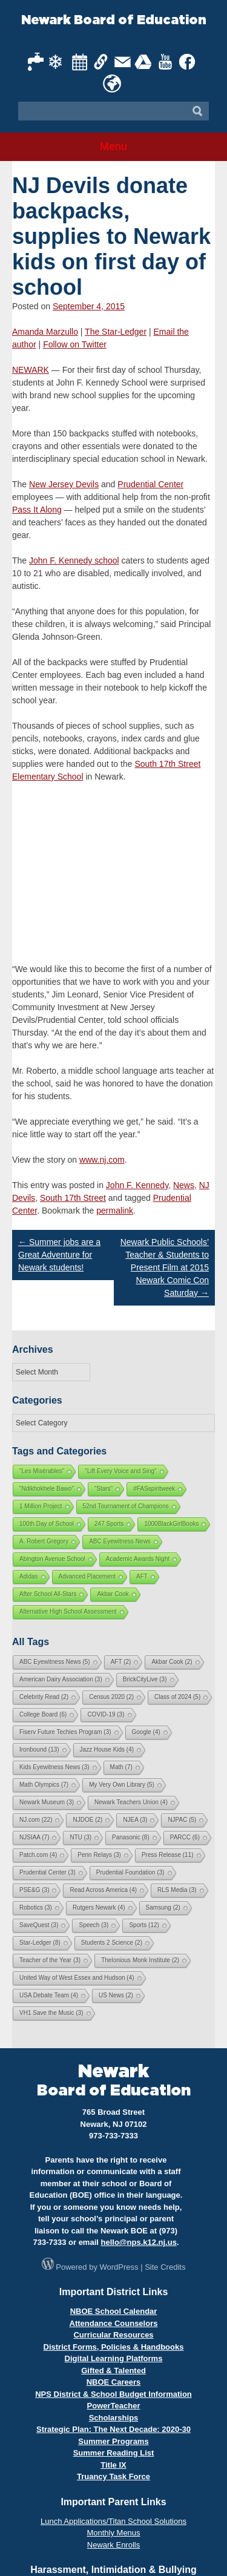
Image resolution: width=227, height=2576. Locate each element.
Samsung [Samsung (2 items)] (163, 1907)
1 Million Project (40, 1506)
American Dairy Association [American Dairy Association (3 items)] (60, 1679)
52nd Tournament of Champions (126, 1506)
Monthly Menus (113, 2532)
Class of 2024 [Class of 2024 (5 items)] (177, 1697)
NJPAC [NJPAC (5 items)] (182, 1819)
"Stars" (103, 1488)
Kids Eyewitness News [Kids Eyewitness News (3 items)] (54, 1767)
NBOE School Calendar (113, 2311)
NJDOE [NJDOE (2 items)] (87, 1819)
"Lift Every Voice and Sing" (120, 1471)
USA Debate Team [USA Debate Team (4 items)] (48, 1995)
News (183, 1185)
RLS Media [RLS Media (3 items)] (176, 1890)
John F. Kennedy (137, 1185)
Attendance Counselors (114, 2323)
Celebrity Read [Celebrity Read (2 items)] (43, 1697)
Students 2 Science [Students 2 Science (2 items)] (111, 1942)
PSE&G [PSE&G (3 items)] (34, 1890)
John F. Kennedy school (74, 560)
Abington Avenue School (52, 1559)
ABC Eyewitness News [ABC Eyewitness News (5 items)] (54, 1661)
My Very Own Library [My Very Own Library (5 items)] (121, 1784)
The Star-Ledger (115, 332)
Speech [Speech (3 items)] (93, 1925)
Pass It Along (37, 509)
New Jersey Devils (64, 484)
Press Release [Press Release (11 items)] (168, 1855)
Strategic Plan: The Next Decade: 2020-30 (113, 2429)
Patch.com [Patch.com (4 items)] (38, 1855)
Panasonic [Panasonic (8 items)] (131, 1837)
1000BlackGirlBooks (171, 1523)
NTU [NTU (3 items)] (80, 1837)
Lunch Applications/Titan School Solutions (113, 2521)
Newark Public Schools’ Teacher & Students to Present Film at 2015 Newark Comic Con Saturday (164, 1267)
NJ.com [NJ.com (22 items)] (35, 1819)
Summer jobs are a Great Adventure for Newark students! (59, 1254)
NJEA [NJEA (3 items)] (135, 1819)
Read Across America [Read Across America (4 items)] (103, 1890)
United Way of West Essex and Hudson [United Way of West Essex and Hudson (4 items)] (76, 1977)
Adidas (28, 1576)
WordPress (119, 2267)
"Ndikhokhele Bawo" (46, 1488)
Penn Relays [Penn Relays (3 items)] (99, 1855)
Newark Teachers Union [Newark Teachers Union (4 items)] (131, 1802)
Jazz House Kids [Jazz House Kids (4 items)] (107, 1749)
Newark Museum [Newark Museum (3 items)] (46, 1802)
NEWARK (30, 370)
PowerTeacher (113, 2405)
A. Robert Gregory (43, 1541)
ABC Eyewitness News (120, 1541)
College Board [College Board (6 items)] (43, 1714)
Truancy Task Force (113, 2476)
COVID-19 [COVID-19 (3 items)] (105, 1714)
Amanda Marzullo (45, 332)
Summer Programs (113, 2441)
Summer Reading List (113, 2452)
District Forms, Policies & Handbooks (114, 2346)
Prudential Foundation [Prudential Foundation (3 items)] (130, 1872)
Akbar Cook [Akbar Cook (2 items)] (171, 1661)
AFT (142, 1576)
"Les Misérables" (41, 1471)
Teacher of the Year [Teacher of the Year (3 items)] (50, 1960)
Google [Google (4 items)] (146, 1732)
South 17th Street (73, 1198)
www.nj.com (102, 1160)
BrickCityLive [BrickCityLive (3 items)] (145, 1679)
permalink (114, 1210)
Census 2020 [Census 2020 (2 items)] (111, 1697)
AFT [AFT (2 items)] (121, 1661)
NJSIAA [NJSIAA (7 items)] (34, 1837)
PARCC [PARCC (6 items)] (185, 1837)
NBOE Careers (114, 2382)
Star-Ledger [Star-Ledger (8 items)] (40, 1942)
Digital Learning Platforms (114, 2358)
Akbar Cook (112, 1594)
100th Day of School (46, 1523)
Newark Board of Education (113, 20)
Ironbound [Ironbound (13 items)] (39, 1749)
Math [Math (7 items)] (121, 1767)
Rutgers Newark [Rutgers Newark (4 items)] (99, 1907)
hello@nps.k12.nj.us (139, 2242)
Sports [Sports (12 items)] (144, 1925)
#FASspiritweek (154, 1488)
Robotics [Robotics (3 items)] (35, 1907)
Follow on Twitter (75, 344)
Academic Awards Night (137, 1559)
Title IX (113, 2464)
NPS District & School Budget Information (113, 2394)
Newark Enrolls (113, 2544)
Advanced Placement (87, 1576)
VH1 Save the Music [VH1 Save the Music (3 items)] (51, 2012)
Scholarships (114, 2417)
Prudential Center (150, 484)
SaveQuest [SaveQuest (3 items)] (38, 1925)
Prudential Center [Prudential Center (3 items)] (47, 1872)
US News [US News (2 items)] (116, 1995)
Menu (113, 146)
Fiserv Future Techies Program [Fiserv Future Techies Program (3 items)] (65, 1732)
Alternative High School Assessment (68, 1611)
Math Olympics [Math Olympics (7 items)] (43, 1784)
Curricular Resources (113, 2334)
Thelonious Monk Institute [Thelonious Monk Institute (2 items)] (140, 1960)
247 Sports (108, 1523)
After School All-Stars (47, 1594)
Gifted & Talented (113, 2370)
